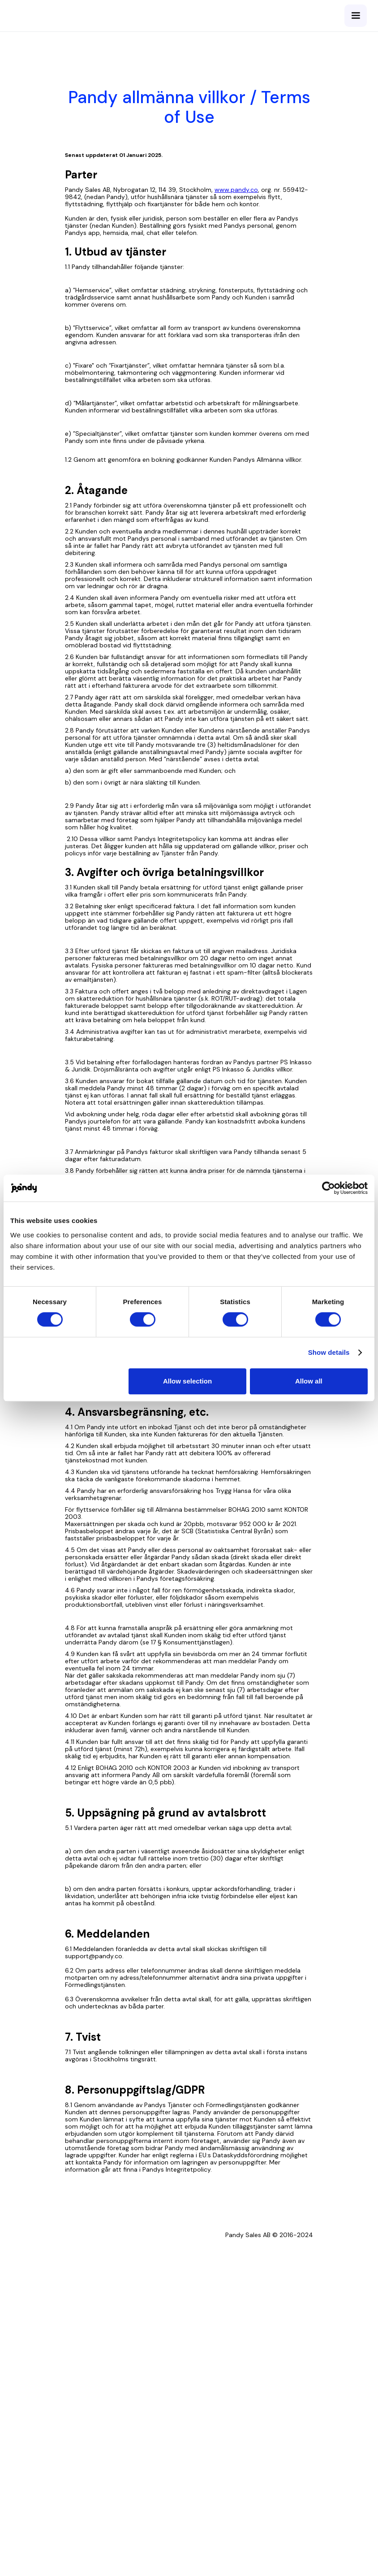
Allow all (308, 1381)
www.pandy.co (236, 190)
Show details (329, 1352)
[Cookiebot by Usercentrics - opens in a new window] (328, 1188)
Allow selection (187, 1381)
